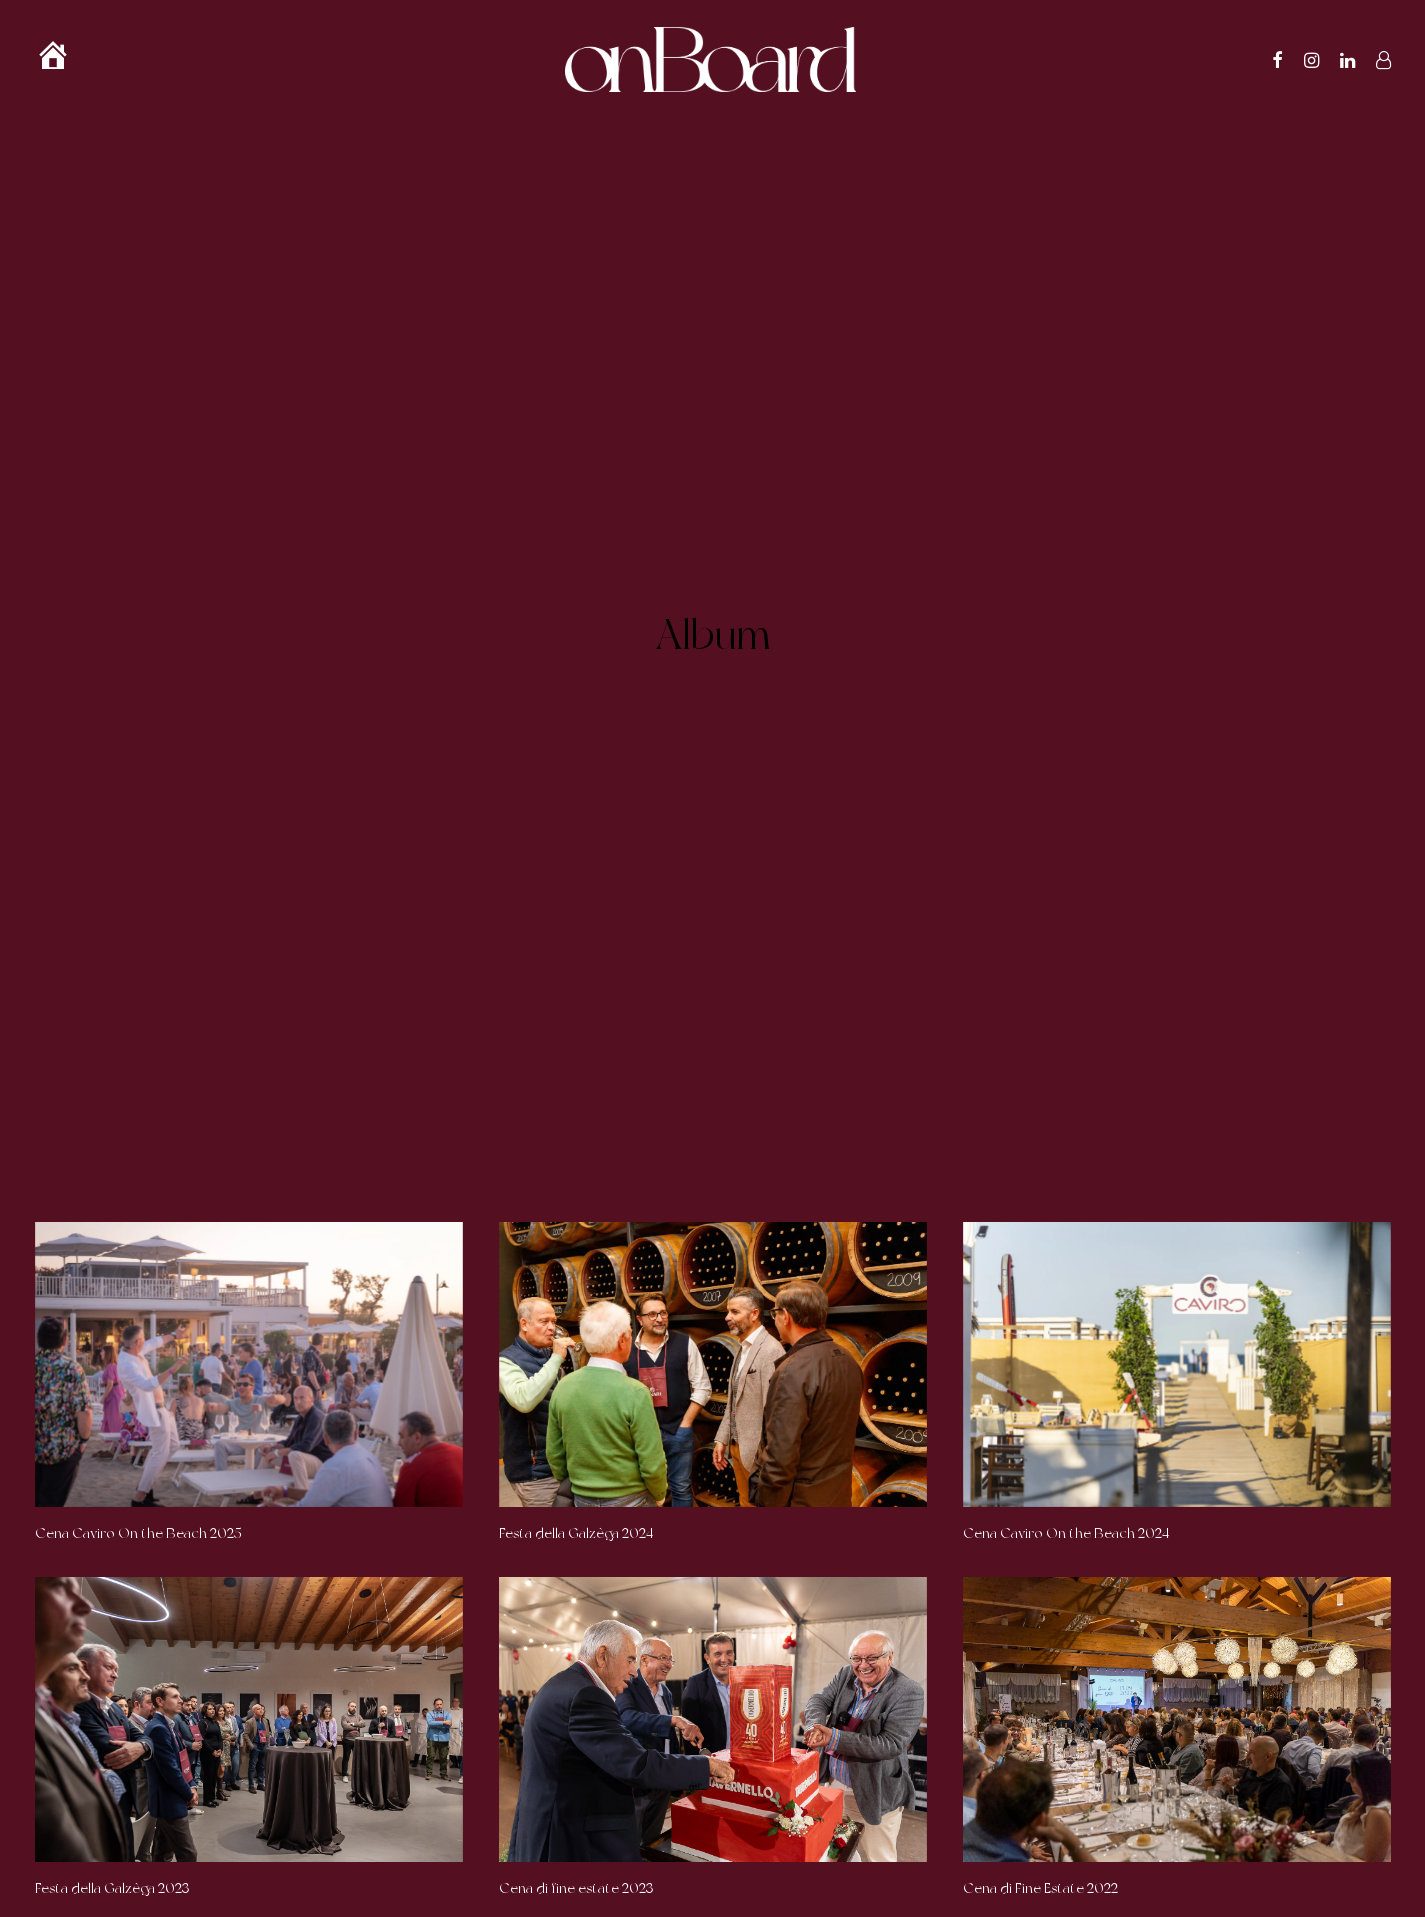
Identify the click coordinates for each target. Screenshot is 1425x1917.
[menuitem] (62, 59)
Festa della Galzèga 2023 (112, 1770)
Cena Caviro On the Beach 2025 (138, 1415)
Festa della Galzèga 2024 (576, 1415)
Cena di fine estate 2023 (576, 1770)
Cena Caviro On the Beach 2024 (1066, 1415)
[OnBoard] (710, 59)
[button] (1278, 59)
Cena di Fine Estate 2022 (1040, 1770)
